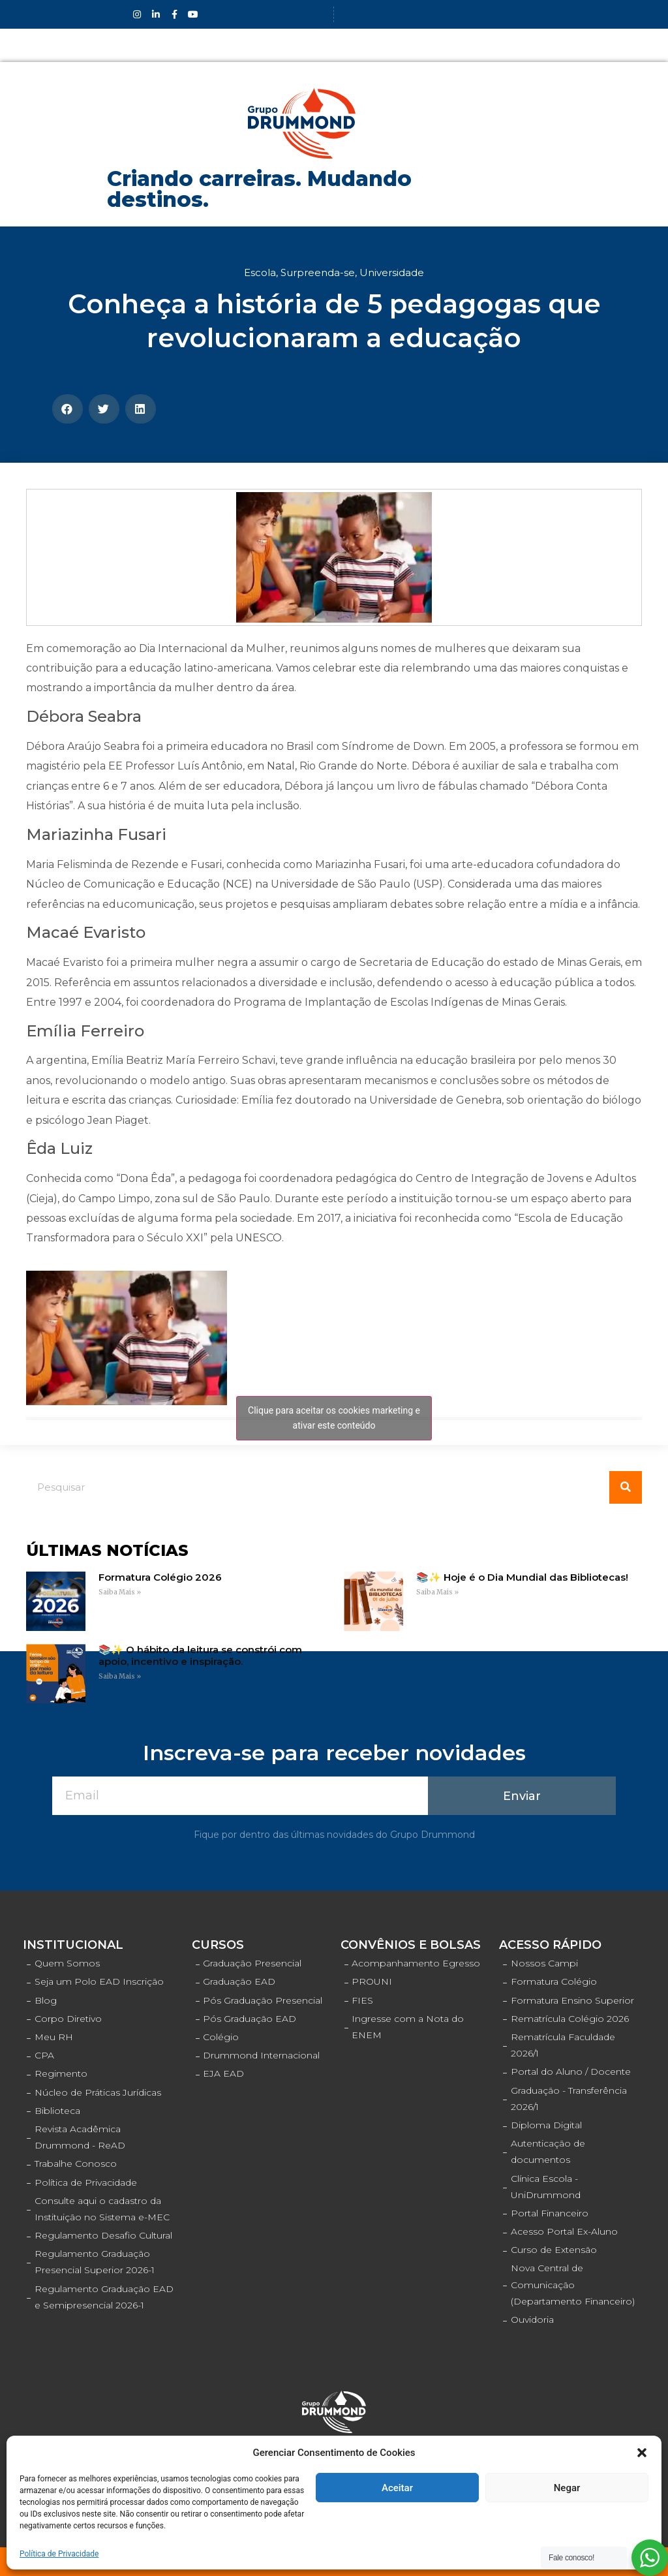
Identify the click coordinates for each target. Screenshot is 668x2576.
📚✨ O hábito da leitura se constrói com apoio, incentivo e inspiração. (200, 1655)
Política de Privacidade (59, 2553)
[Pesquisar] (625, 1487)
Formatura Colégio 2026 (160, 1577)
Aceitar (397, 2488)
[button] (641, 2452)
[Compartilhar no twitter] (104, 409)
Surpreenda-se (318, 272)
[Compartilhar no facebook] (67, 409)
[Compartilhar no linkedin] (140, 409)
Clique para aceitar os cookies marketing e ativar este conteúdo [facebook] (334, 1418)
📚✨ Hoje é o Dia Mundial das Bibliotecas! (522, 1577)
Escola (260, 272)
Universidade (391, 272)
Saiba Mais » (120, 1592)
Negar (567, 2488)
